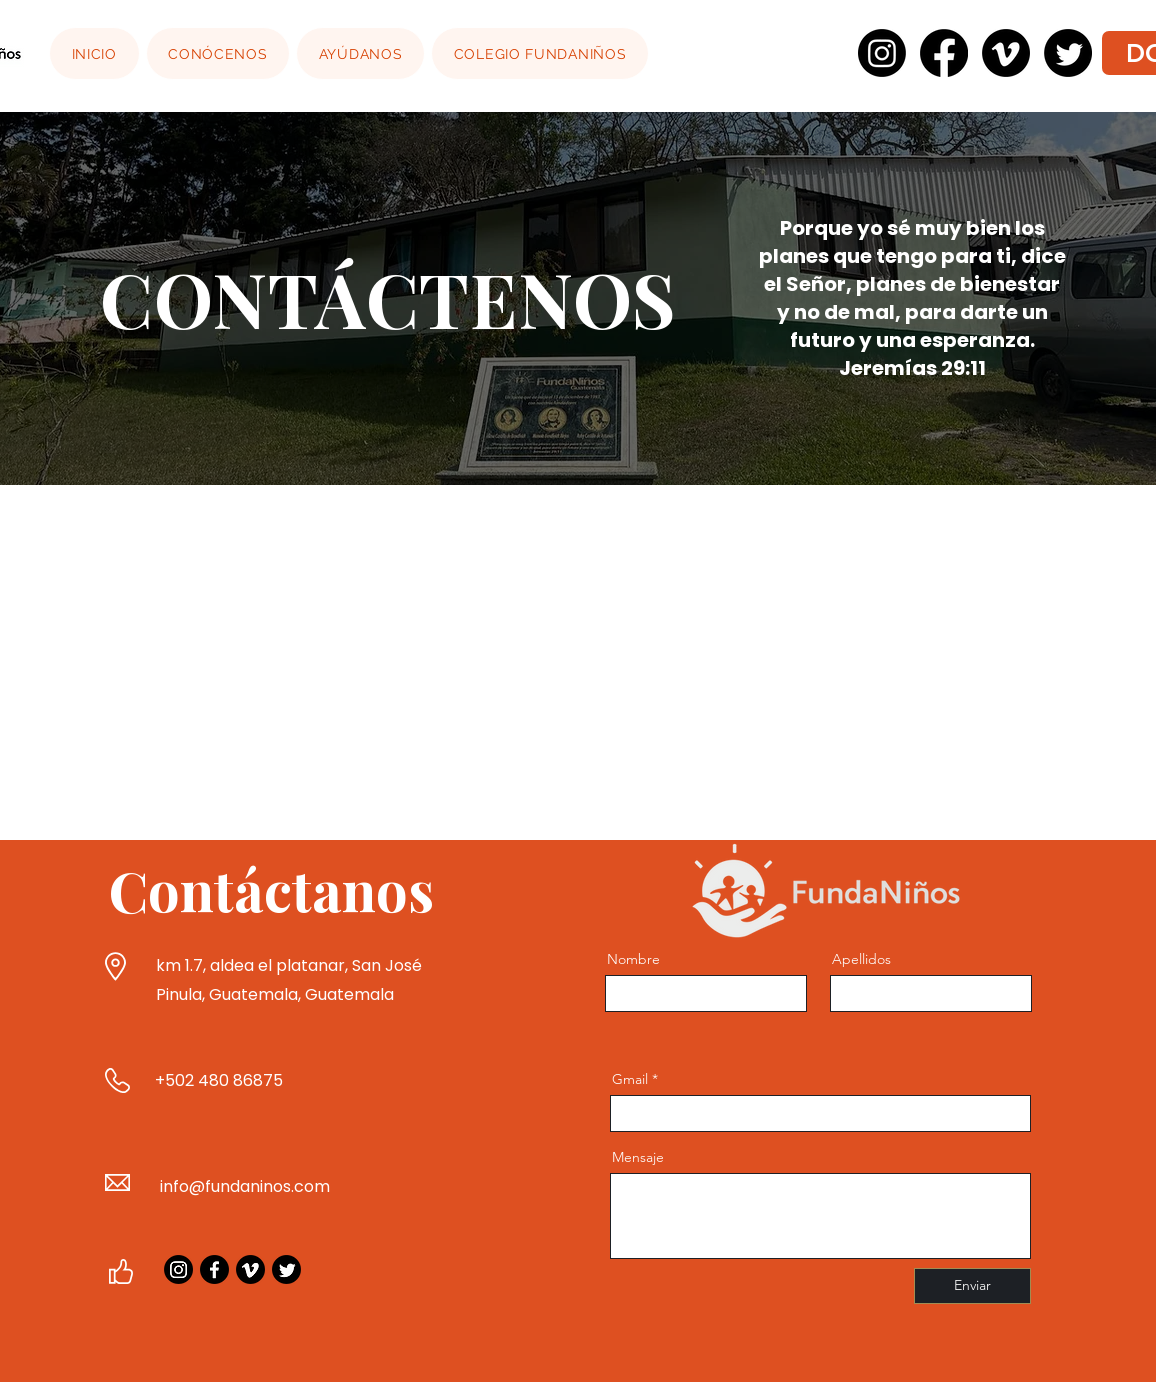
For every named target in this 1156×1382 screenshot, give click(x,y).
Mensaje (638, 1157)
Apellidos (861, 959)
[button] (218, 53)
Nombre (633, 959)
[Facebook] (214, 1269)
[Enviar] (972, 1286)
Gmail (630, 1079)
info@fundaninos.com (245, 1186)
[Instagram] (178, 1269)
